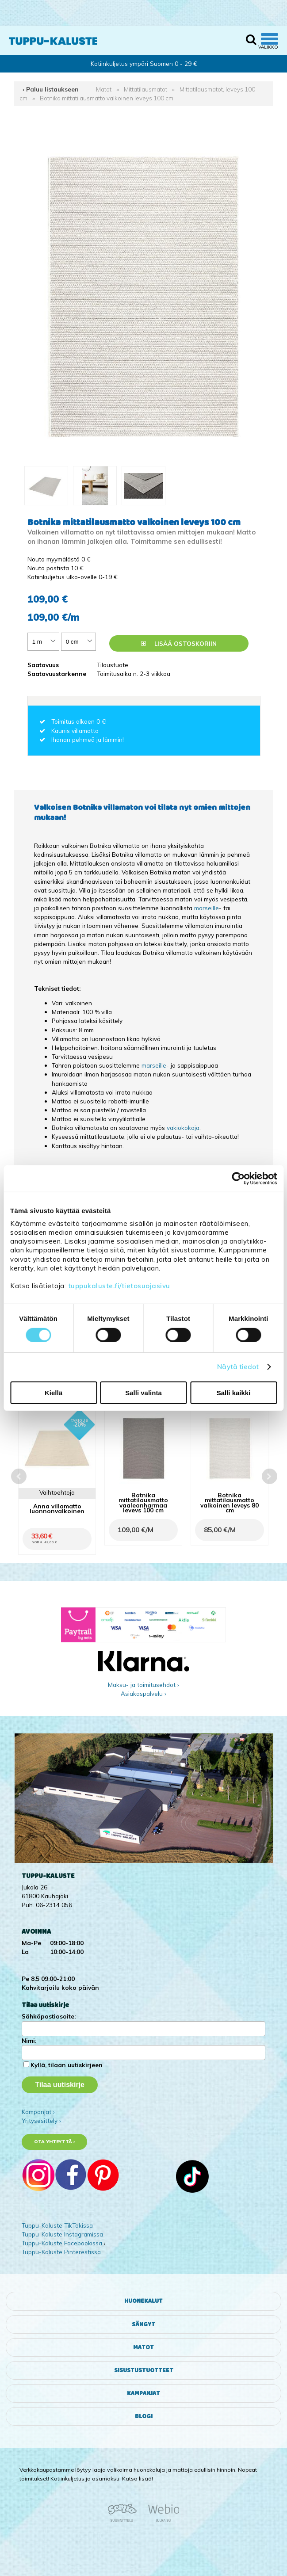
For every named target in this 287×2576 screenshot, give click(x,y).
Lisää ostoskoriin (179, 643)
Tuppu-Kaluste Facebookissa (62, 2243)
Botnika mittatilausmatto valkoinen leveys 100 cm (106, 98)
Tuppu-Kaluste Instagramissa (62, 2234)
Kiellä (53, 1393)
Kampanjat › (38, 2111)
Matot (103, 89)
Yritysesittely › (41, 2120)
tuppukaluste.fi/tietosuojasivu (119, 1286)
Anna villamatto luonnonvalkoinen (57, 1508)
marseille (206, 908)
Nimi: (29, 2040)
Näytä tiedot (238, 1366)
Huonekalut (143, 2301)
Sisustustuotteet (143, 2370)
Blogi (144, 2416)
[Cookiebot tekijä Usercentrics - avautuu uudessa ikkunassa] (238, 1178)
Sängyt (143, 2324)
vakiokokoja (183, 1127)
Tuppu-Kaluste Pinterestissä (61, 2251)
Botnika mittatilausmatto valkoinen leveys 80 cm (229, 1502)
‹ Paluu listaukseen (51, 89)
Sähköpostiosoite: (49, 2016)
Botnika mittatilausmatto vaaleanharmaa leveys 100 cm (143, 1502)
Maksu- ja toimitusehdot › (143, 1684)
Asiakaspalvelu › (143, 1693)
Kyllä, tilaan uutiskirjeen (67, 2064)
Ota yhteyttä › (54, 2142)
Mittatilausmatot (145, 89)
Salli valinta (143, 1393)
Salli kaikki (234, 1393)
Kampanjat (143, 2393)
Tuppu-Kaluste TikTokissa (57, 2225)
